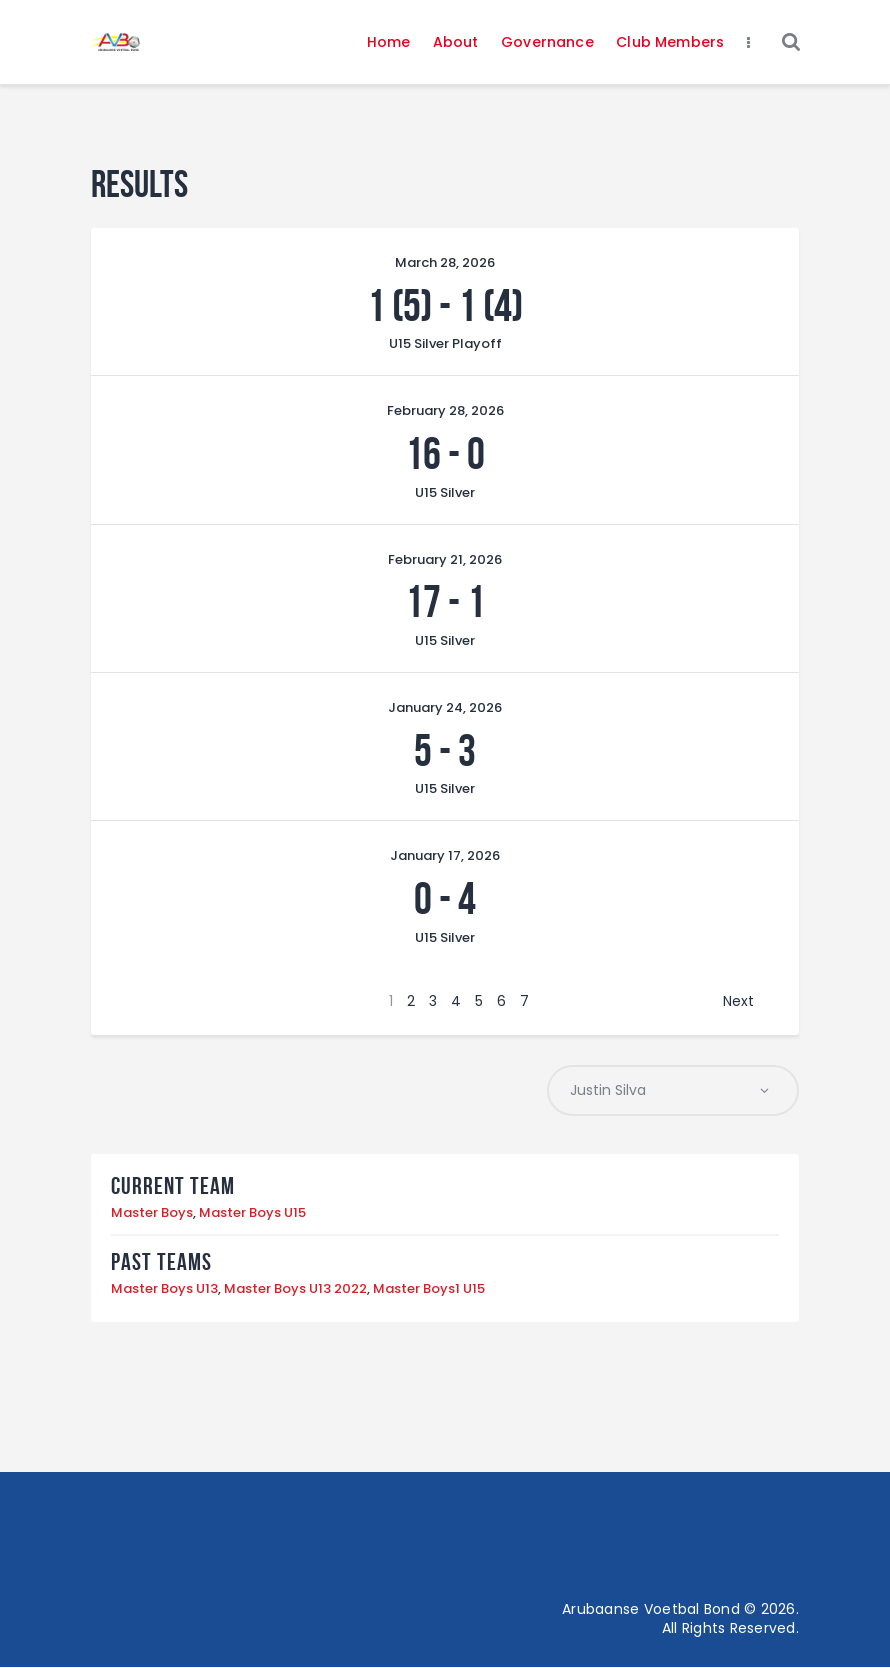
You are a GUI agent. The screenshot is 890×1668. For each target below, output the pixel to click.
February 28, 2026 (445, 410)
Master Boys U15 (252, 1213)
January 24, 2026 (445, 707)
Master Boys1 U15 (429, 1289)
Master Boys (152, 1213)
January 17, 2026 (445, 855)
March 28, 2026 (445, 262)
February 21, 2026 (445, 559)
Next (738, 1001)
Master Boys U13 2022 (295, 1289)
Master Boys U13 (164, 1289)
